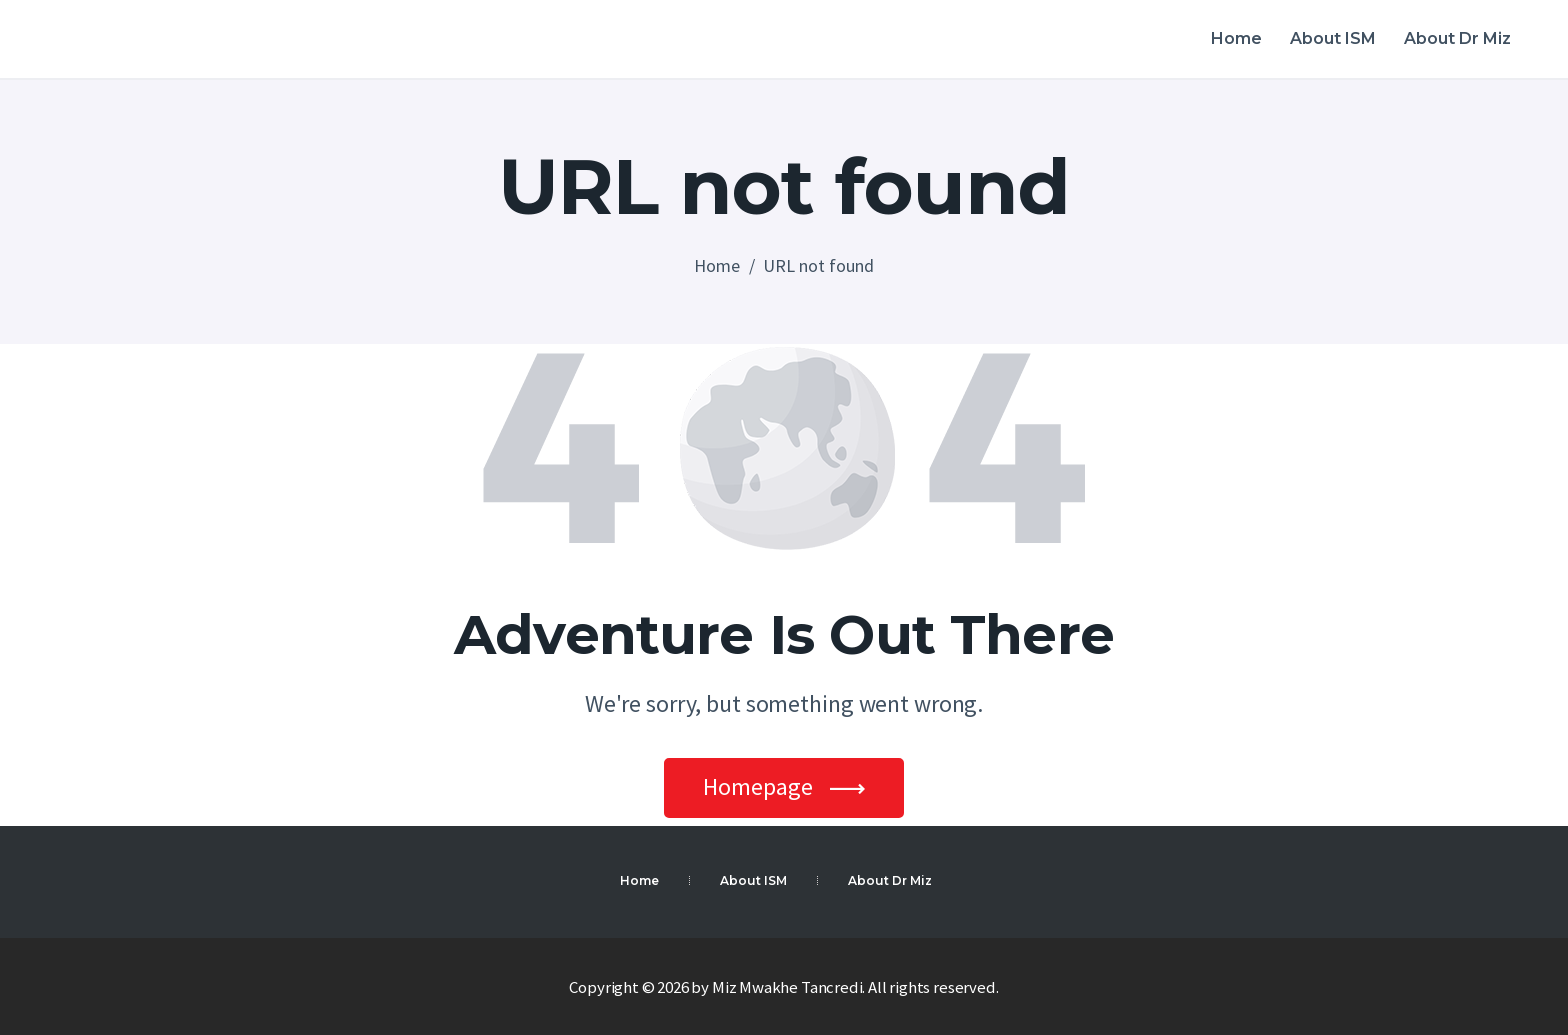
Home (717, 265)
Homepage (758, 786)
